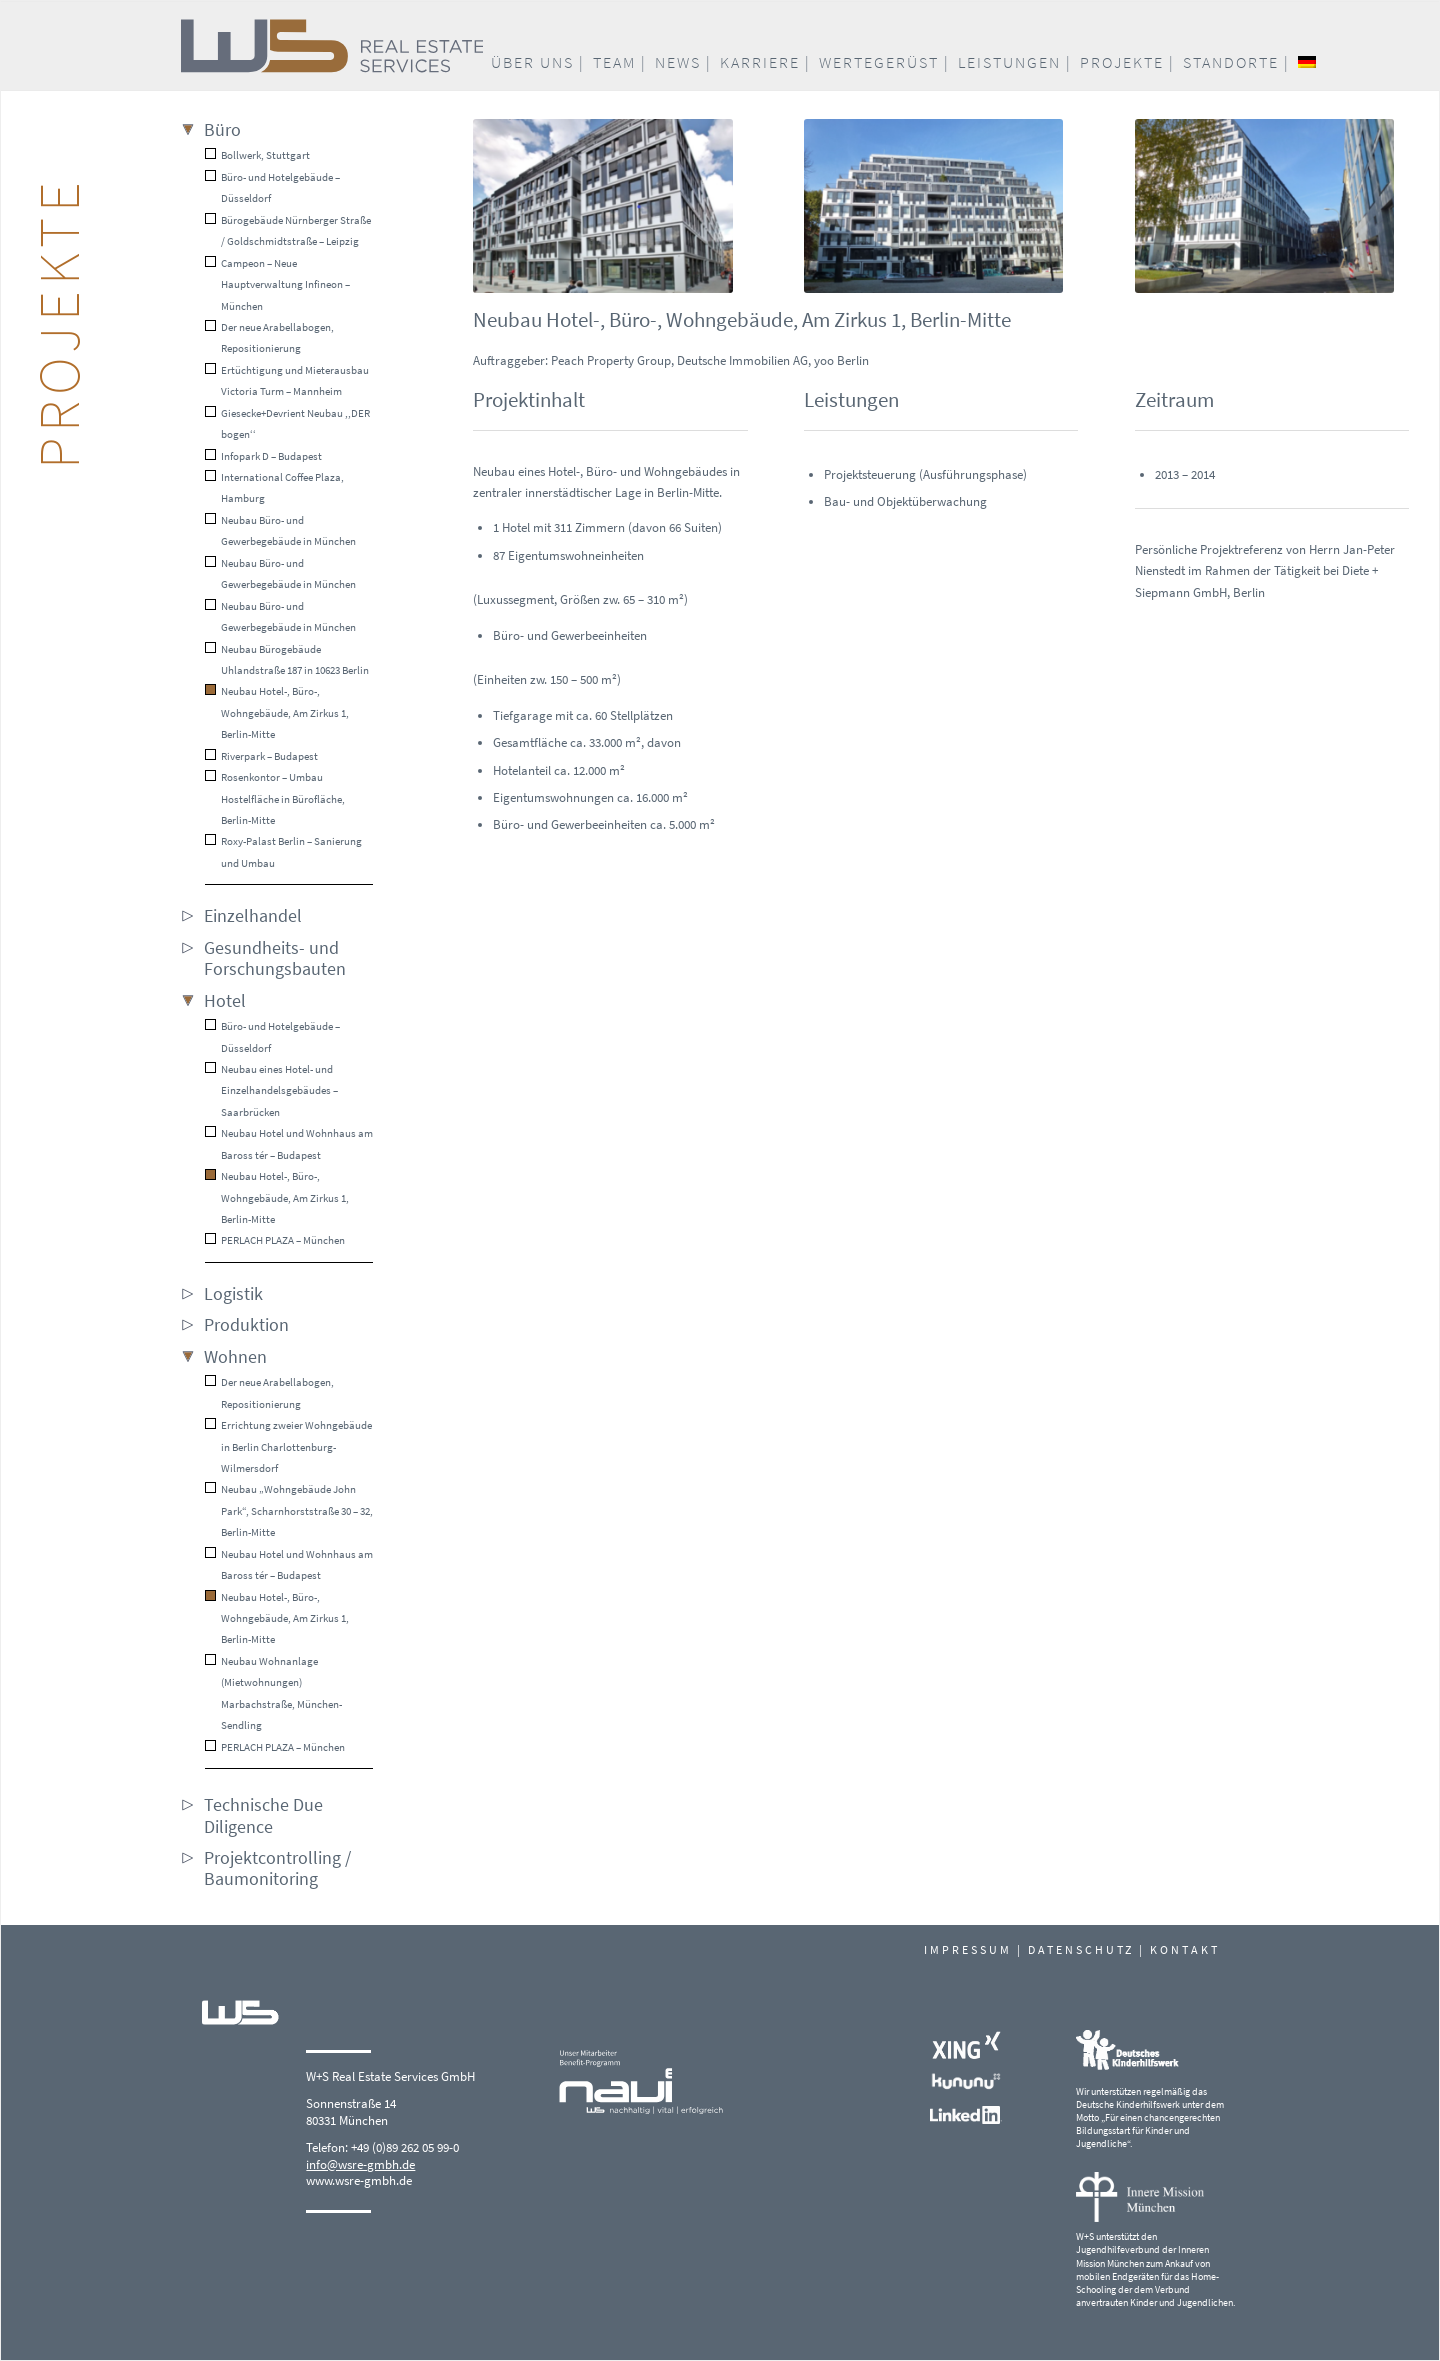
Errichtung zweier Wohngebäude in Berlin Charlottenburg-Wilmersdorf (288, 1446)
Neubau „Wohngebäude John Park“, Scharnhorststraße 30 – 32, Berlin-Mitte (289, 1510)
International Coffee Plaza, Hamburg (274, 487)
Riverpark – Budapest (261, 756)
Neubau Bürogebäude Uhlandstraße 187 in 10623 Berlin (287, 659)
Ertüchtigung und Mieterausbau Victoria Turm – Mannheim (287, 380)
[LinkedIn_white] (966, 2115)
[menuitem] (538, 63)
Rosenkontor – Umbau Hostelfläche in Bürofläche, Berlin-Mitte (275, 798)
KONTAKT (1185, 1949)
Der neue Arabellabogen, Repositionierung (269, 337)
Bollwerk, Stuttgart (257, 155)
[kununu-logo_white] (966, 2082)
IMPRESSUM (968, 1949)
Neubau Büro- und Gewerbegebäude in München (280, 530)
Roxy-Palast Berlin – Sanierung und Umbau (283, 851)
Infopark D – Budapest (263, 456)
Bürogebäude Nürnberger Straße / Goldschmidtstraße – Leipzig (288, 230)
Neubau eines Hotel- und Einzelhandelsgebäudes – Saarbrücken (271, 1090)
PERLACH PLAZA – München (275, 1240)
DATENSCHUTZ (1081, 1949)
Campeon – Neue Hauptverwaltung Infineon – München (277, 284)
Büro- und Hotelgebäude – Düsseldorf (272, 187)
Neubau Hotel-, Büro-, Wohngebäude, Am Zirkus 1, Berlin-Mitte (277, 712)
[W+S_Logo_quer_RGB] (433, 46)
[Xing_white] (966, 2045)
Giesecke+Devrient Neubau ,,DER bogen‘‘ (287, 423)
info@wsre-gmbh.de (360, 2164)
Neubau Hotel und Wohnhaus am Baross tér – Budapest (289, 1143)
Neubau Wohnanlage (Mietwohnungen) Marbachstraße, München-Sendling (273, 1693)
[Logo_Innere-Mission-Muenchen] (1139, 2197)
